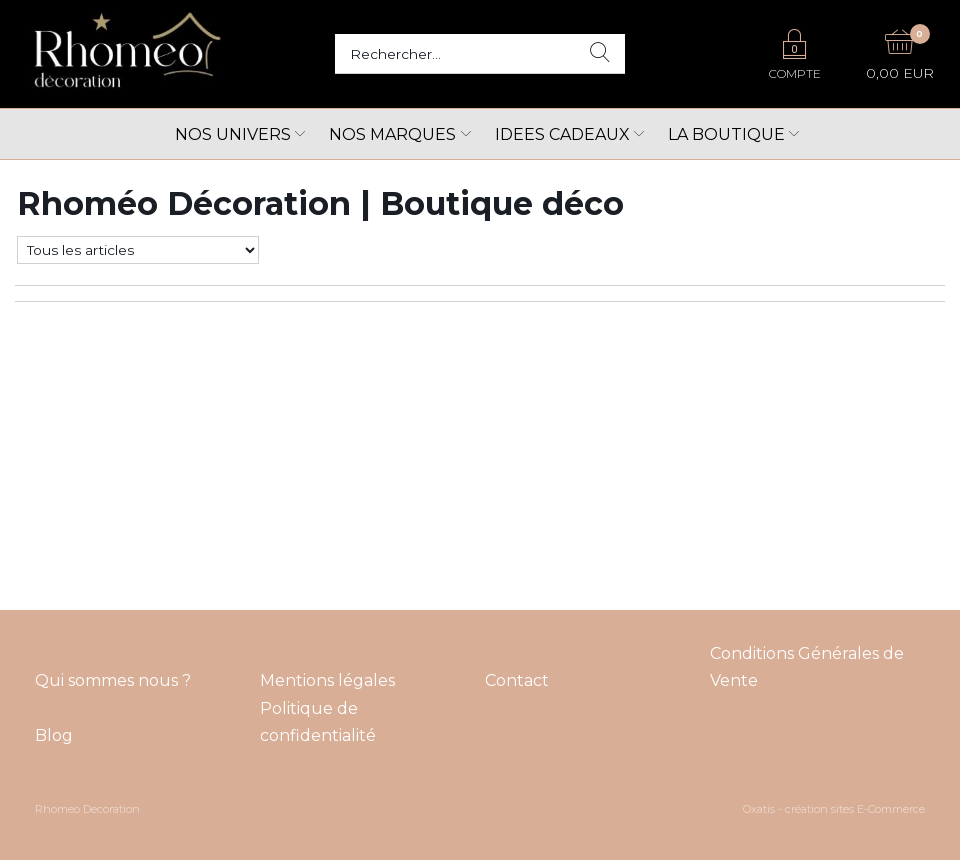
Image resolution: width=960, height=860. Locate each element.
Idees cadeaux (562, 134)
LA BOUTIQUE (726, 134)
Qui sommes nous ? (113, 680)
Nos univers (233, 134)
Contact (517, 680)
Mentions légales (327, 680)
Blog (54, 735)
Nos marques (392, 134)
